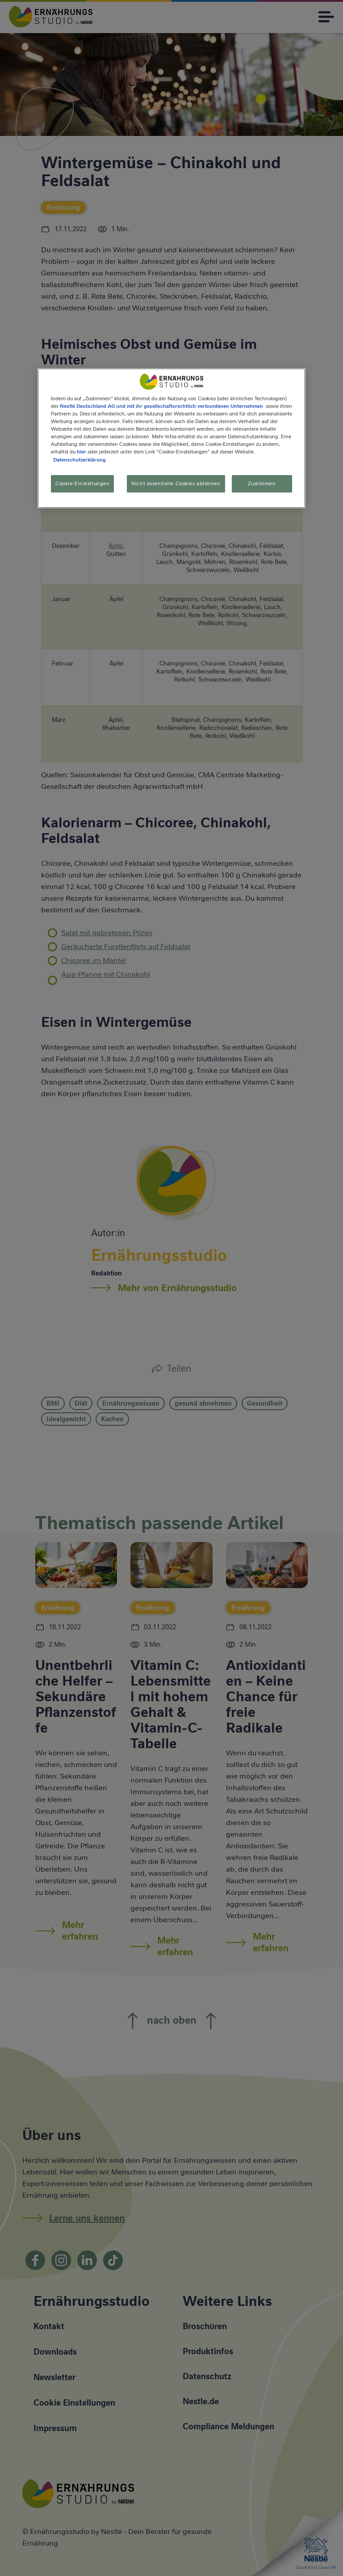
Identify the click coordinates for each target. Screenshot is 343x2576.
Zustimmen (262, 483)
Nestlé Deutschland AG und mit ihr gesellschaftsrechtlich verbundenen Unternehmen (161, 406)
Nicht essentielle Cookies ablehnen (175, 483)
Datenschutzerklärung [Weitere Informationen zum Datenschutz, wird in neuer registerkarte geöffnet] (79, 460)
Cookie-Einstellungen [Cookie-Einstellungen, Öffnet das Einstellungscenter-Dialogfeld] (82, 483)
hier (81, 452)
